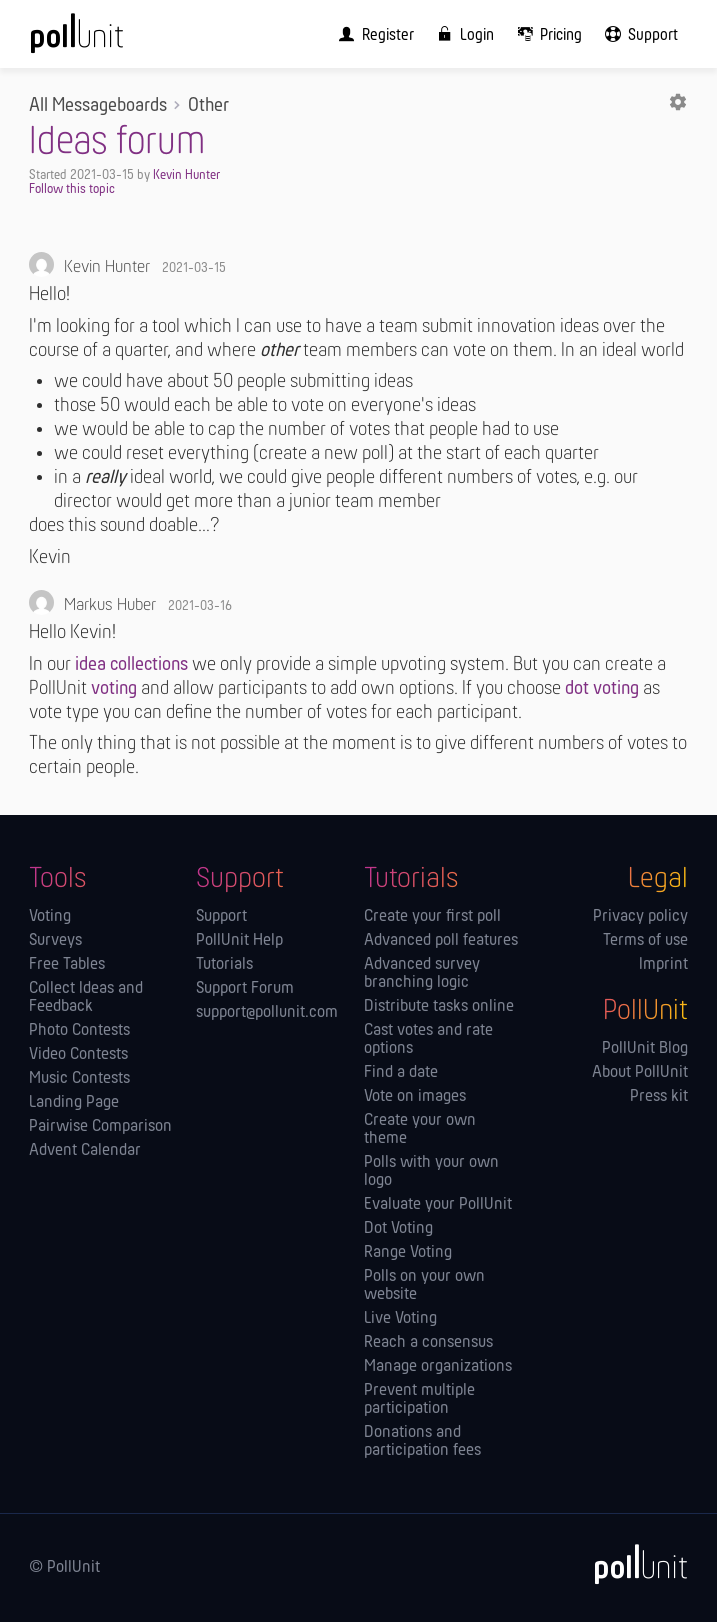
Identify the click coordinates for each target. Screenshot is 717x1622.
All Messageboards (98, 106)
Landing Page (74, 1103)
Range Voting (408, 1253)
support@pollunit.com (267, 1013)
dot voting (602, 689)
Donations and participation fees (422, 1442)
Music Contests (79, 1079)
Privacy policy (640, 917)
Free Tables (67, 965)
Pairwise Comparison (100, 1127)
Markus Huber (110, 605)
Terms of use (645, 941)
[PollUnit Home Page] (104, 40)
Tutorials (224, 965)
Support (221, 917)
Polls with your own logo (431, 1172)
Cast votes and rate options (428, 1040)
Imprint (663, 965)
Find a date (401, 1073)
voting (114, 689)
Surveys (55, 941)
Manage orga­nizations (438, 1367)
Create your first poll (432, 917)
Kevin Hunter (186, 175)
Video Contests (78, 1055)
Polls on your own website (424, 1286)
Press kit (659, 1097)
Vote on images (415, 1097)
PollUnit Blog (645, 1049)
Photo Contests (79, 1031)
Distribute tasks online (439, 1007)
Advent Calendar (85, 1151)
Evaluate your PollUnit (438, 1205)
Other (208, 106)
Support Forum (245, 989)
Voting (50, 917)
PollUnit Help (239, 941)
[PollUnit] (632, 1564)
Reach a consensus (428, 1343)
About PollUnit (640, 1073)
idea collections (131, 665)
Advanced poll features (441, 941)
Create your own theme (420, 1130)
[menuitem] (372, 34)
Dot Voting (398, 1229)
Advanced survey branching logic (422, 974)
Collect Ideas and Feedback (86, 998)
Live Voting (400, 1319)
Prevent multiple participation (419, 1400)
